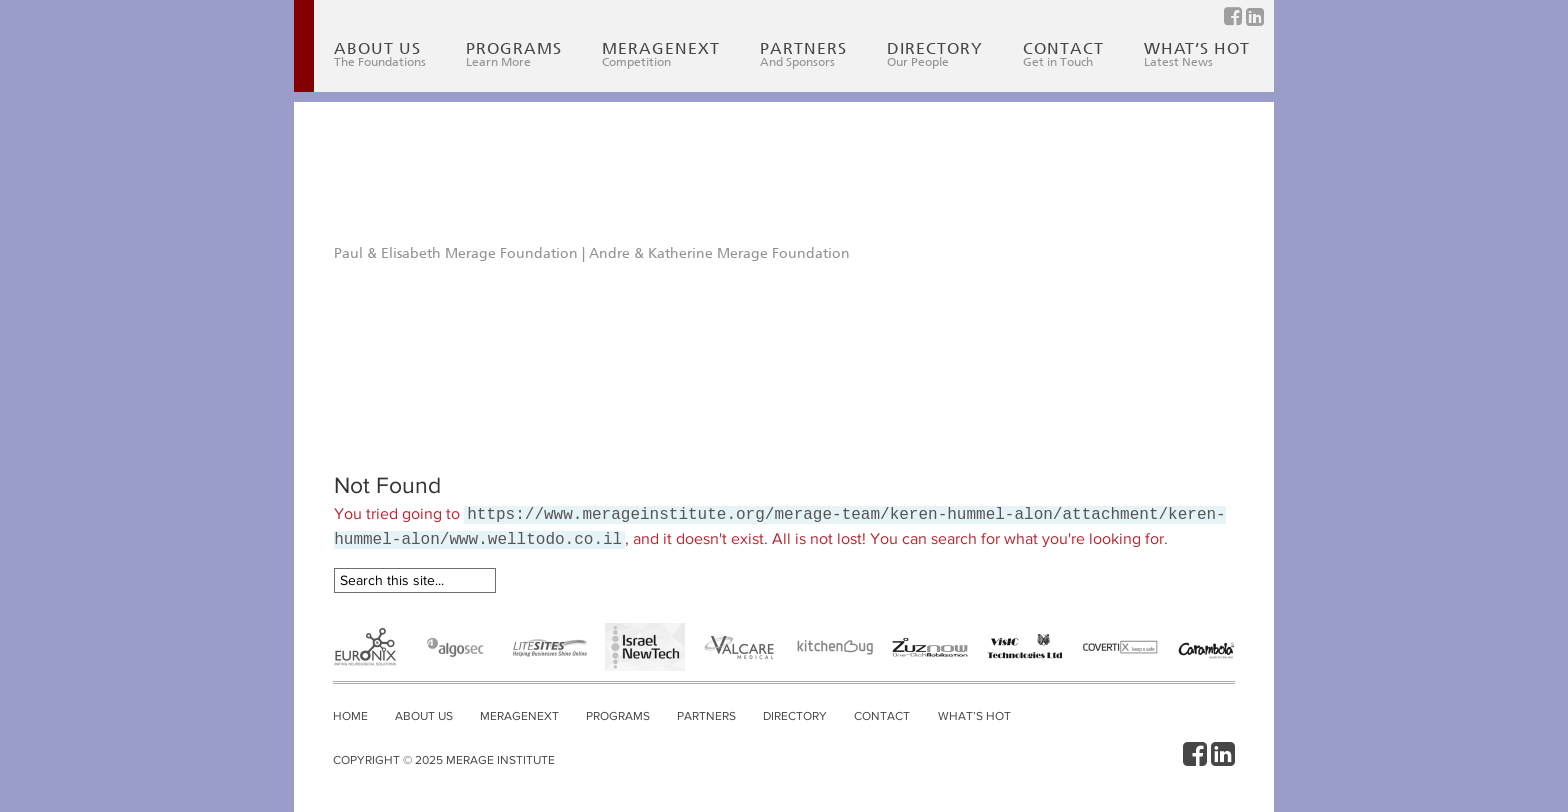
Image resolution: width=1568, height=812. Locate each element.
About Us (380, 54)
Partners (803, 54)
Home (350, 716)
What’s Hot (1197, 54)
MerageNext (661, 54)
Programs (514, 54)
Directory (935, 54)
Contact (1063, 54)
